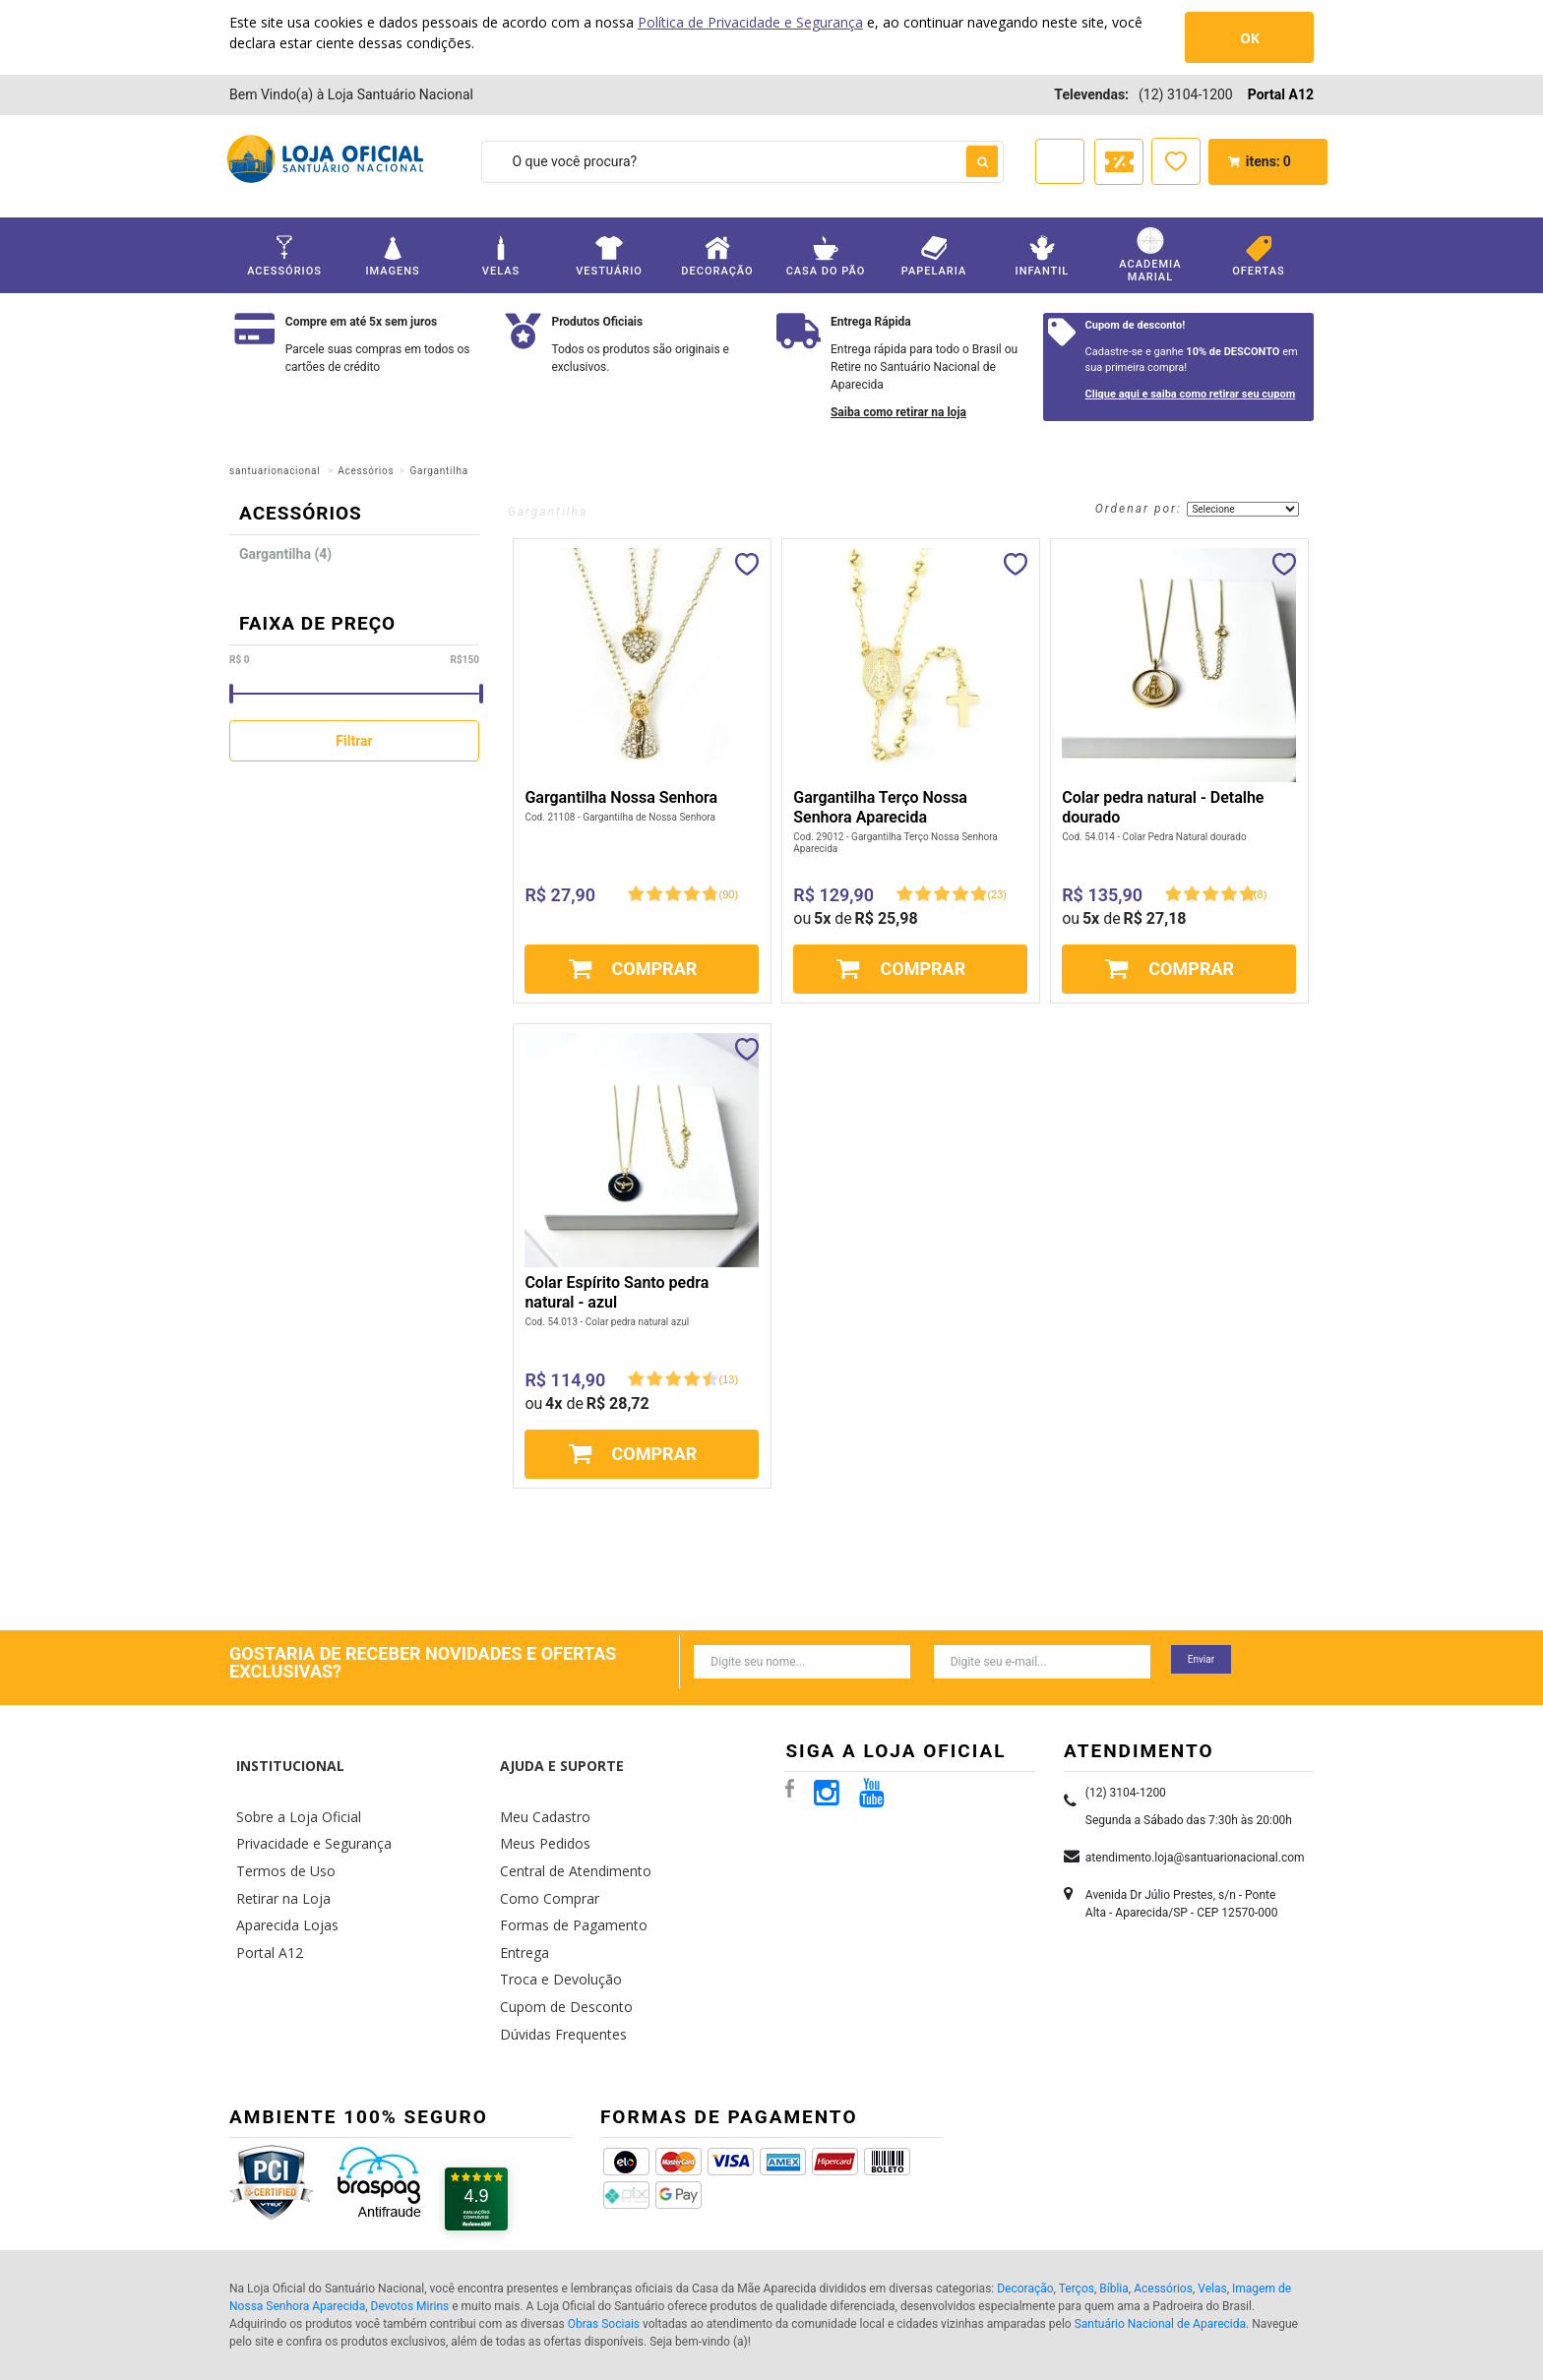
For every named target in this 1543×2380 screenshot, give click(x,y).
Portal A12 (1281, 94)
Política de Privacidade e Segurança (750, 22)
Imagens (392, 255)
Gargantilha (438, 470)
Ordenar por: (1138, 509)
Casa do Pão (825, 255)
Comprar (655, 968)
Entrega (521, 1895)
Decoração (717, 255)
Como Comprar (544, 1849)
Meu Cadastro (539, 1779)
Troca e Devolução (552, 1918)
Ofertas (1258, 255)
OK (1250, 38)
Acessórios (284, 255)
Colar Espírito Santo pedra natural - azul (617, 1292)
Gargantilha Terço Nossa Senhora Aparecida (880, 807)
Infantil (1042, 255)
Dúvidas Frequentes (555, 1965)
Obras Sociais (604, 2249)
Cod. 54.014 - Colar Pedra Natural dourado (1154, 836)
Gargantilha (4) (285, 554)
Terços (1076, 2214)
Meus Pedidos (539, 1802)
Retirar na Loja (276, 1849)
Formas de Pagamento (563, 1871)
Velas (501, 255)
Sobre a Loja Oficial (290, 1779)
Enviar (1201, 1659)
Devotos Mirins (410, 2231)
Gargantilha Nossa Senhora (621, 797)
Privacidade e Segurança (304, 1802)
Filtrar (354, 741)
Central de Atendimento (567, 1825)
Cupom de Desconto (558, 1941)
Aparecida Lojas (281, 1871)
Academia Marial (1150, 255)
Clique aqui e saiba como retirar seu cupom (1190, 394)
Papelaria (934, 255)
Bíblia (1114, 2214)
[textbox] (742, 162)
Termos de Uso (279, 1825)
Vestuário (609, 255)
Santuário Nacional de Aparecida (1160, 2249)
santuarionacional (274, 470)
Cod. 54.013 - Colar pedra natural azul (607, 1321)
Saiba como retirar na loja (898, 412)
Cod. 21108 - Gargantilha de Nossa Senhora (620, 817)
